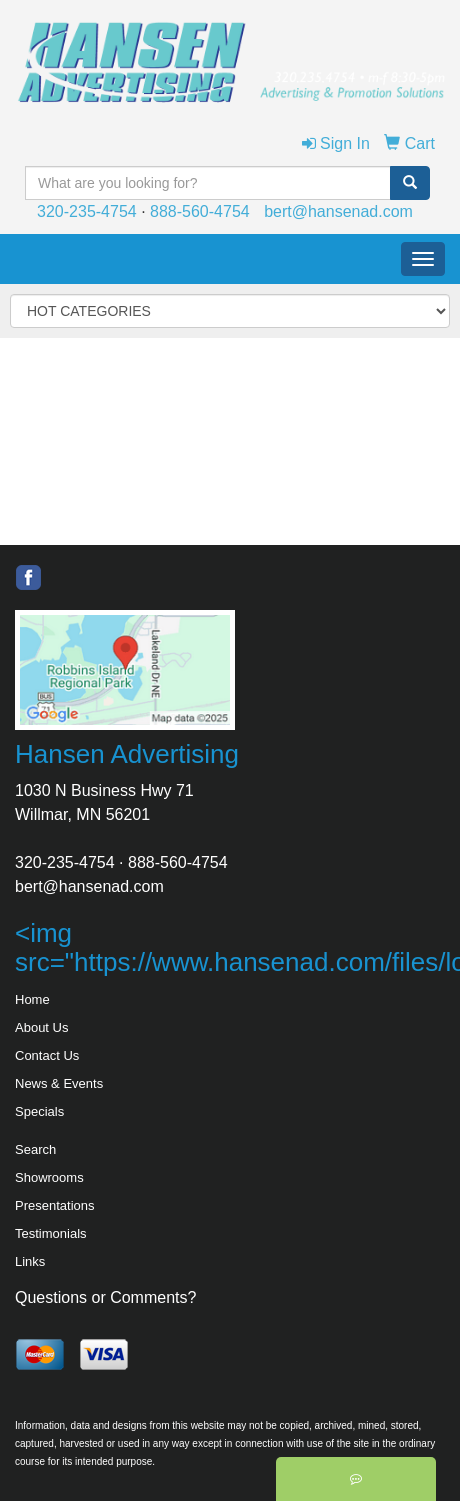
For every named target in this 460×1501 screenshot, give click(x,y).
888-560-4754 (200, 211)
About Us (41, 1027)
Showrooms (49, 1177)
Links (30, 1261)
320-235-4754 (87, 211)
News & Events (59, 1083)
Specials (39, 1111)
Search (35, 1149)
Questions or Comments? (105, 1297)
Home (32, 999)
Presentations (55, 1205)
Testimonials (51, 1233)
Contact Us (47, 1055)
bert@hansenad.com (338, 211)
